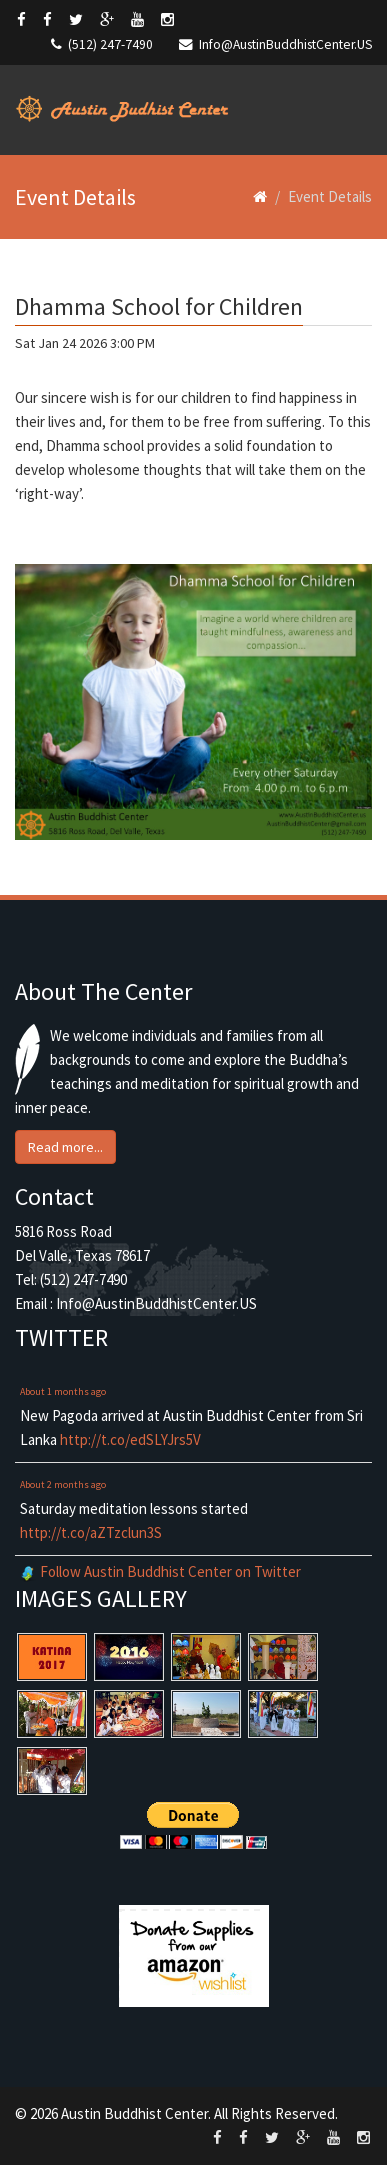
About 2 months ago (63, 1484)
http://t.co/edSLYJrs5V (130, 1439)
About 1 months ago (63, 1391)
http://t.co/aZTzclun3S (91, 1532)
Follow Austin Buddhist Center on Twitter (170, 1571)
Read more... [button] (65, 1147)
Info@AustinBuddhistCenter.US (285, 44)
